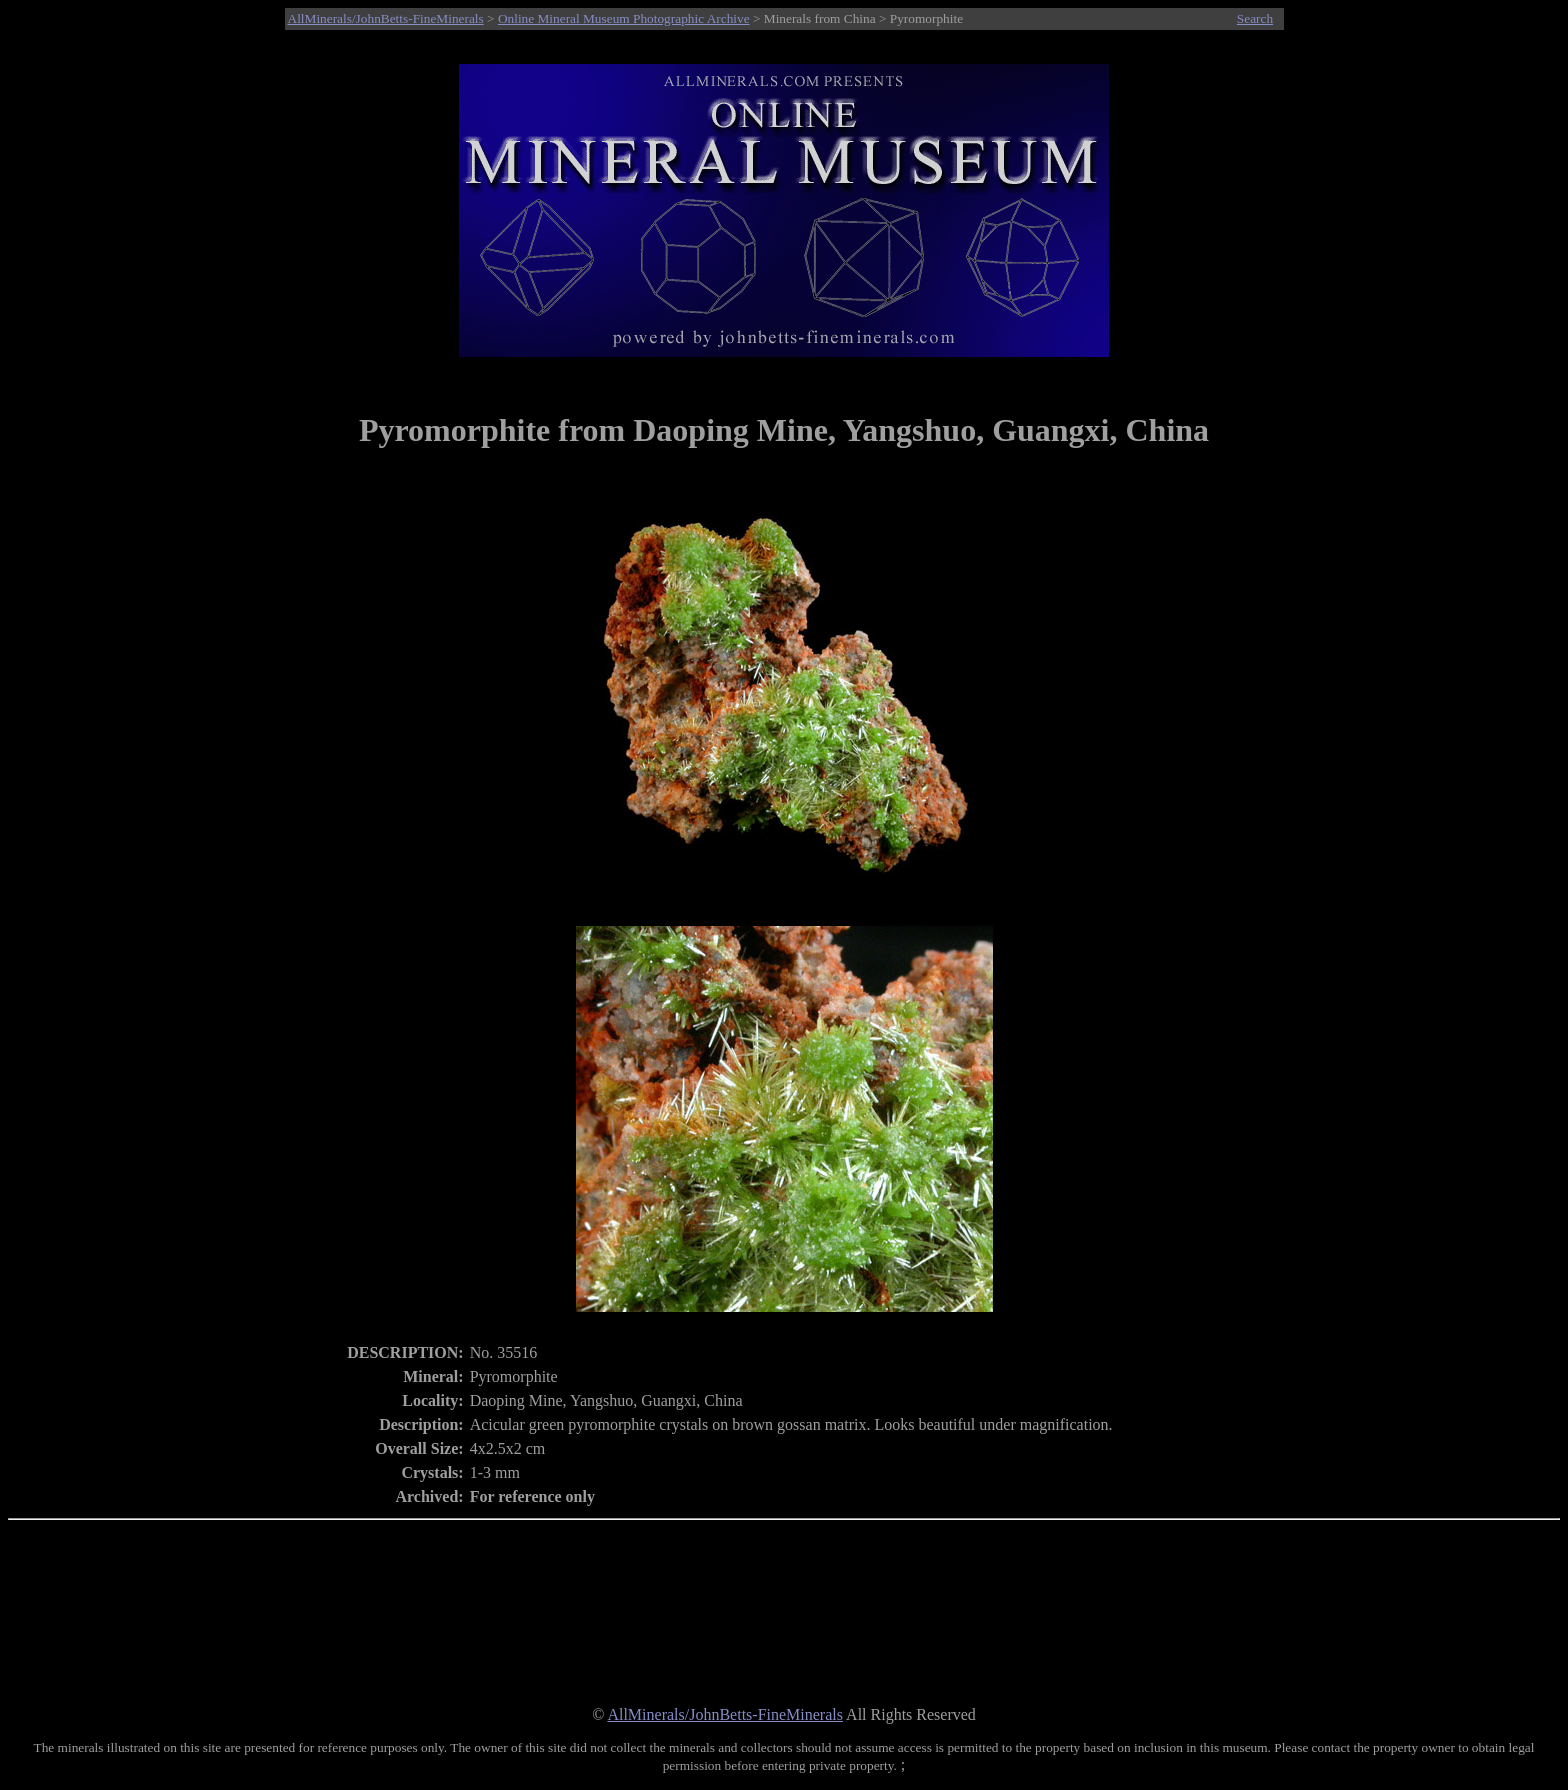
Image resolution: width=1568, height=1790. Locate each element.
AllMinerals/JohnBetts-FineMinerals (386, 18)
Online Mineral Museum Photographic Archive (624, 18)
